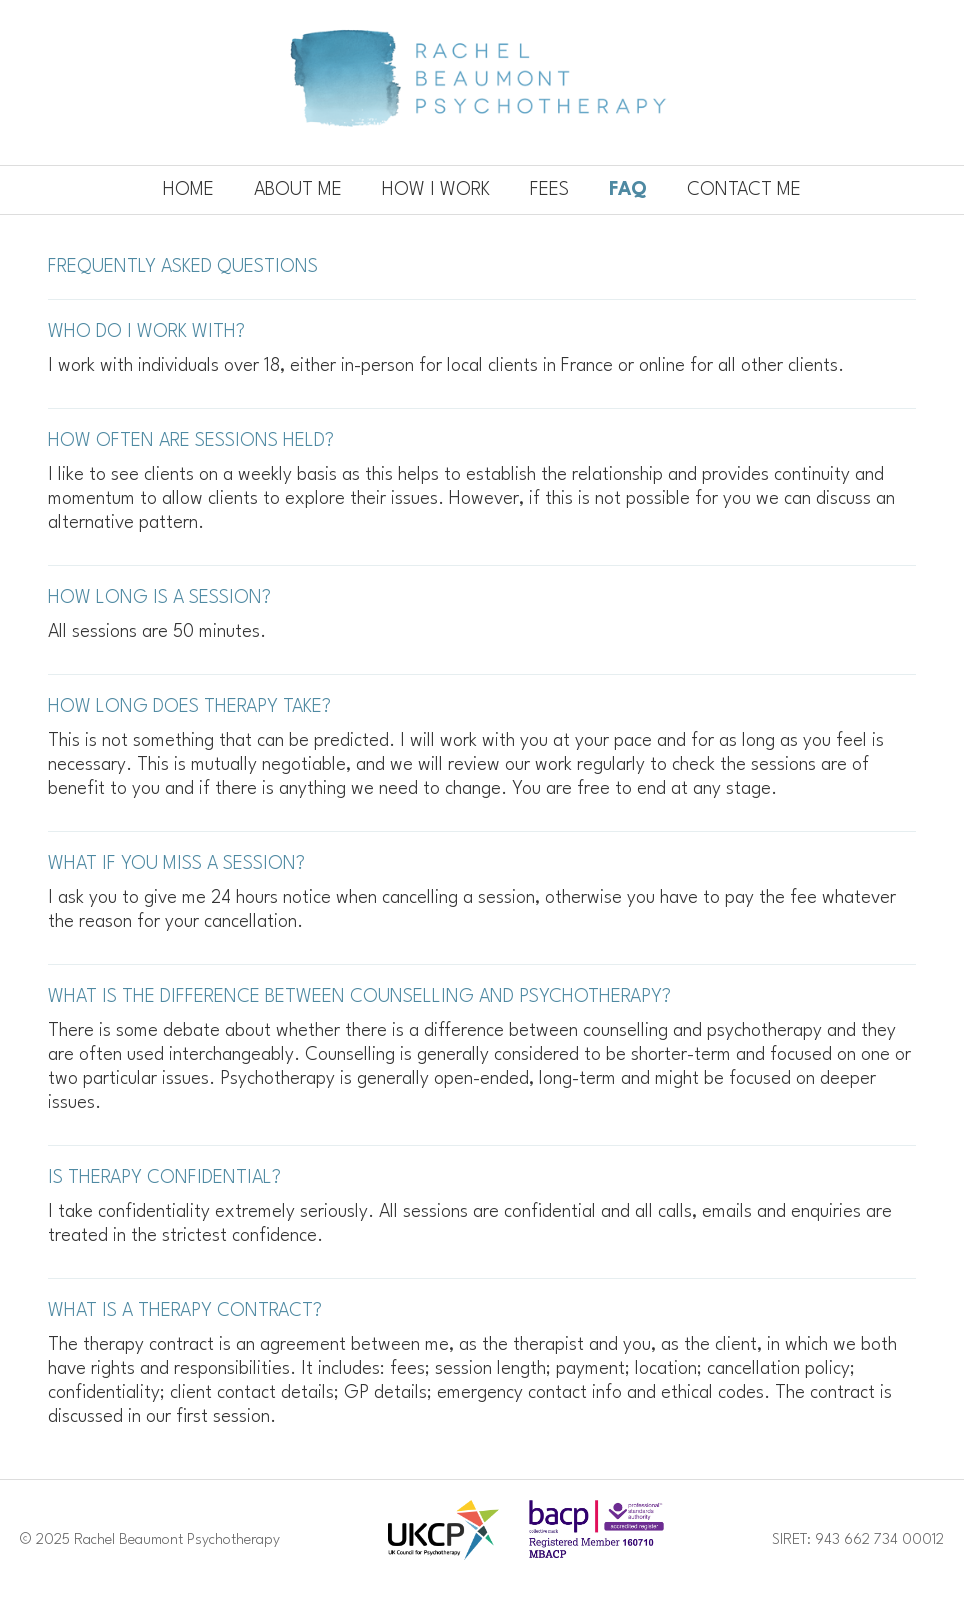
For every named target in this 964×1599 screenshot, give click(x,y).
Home (188, 190)
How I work (436, 190)
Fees (549, 190)
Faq (628, 190)
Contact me (744, 190)
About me (298, 190)
